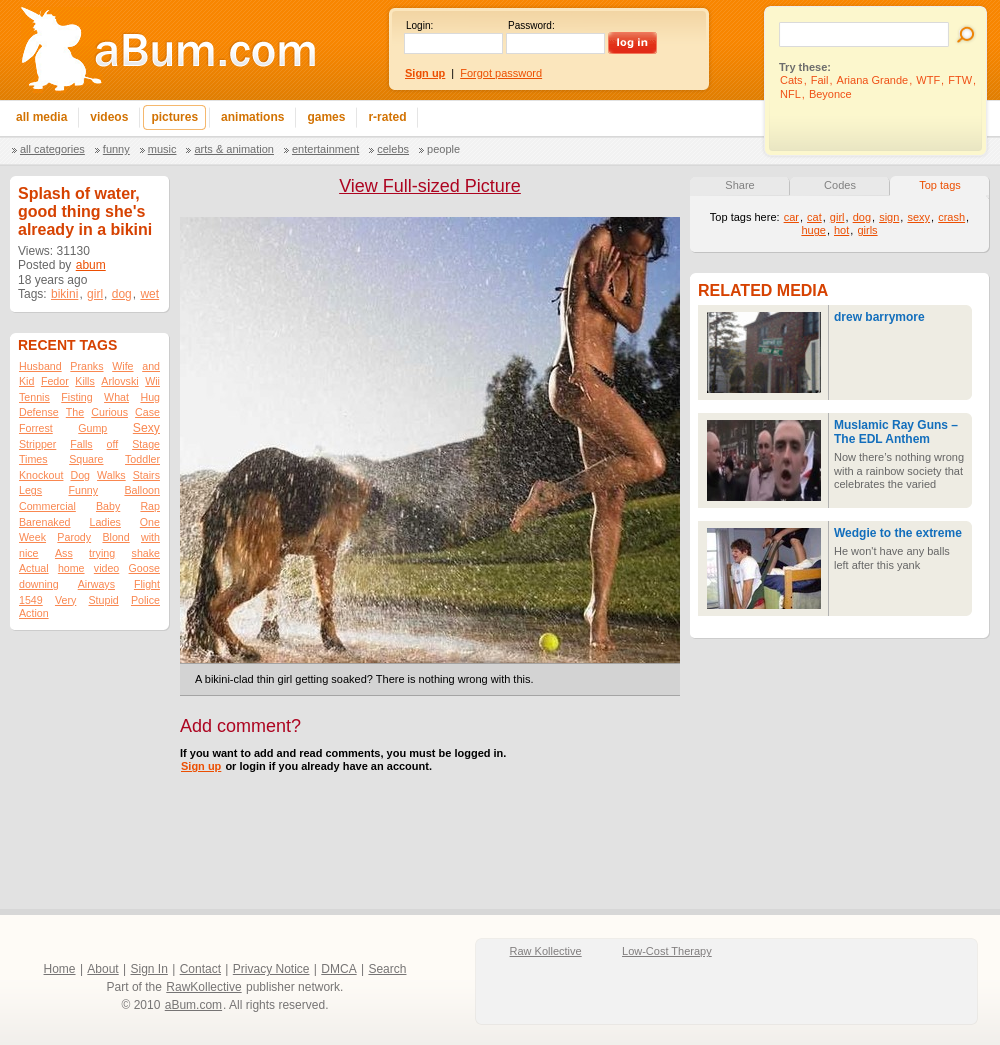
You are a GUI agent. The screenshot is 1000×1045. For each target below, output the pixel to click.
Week (32, 537)
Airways (96, 584)
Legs (30, 490)
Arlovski (119, 381)
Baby (108, 506)
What (116, 397)
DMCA (338, 969)
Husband (40, 366)
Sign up (201, 766)
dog (122, 294)
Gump (92, 428)
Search (387, 969)
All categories (52, 149)
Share (739, 185)
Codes (840, 185)
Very (65, 600)
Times (33, 459)
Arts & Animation (233, 149)
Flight (147, 584)
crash (951, 217)
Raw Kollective (546, 951)
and (151, 366)
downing (39, 584)
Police (145, 600)
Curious (109, 412)
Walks (111, 475)
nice (29, 553)
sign (889, 217)
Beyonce (830, 94)
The (75, 412)
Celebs (393, 149)
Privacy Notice (271, 969)
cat (814, 217)
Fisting (76, 397)
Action (34, 613)
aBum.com (193, 1005)
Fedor (55, 381)
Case (147, 412)
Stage (146, 444)
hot (841, 230)
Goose (144, 568)
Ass (64, 553)
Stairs (146, 475)
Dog (80, 475)
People (443, 149)
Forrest (36, 428)
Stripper (37, 444)
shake (146, 553)
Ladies (104, 522)
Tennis (34, 397)
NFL (790, 94)
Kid (26, 381)
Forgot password (501, 73)
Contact (200, 969)
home (71, 568)
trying (102, 553)
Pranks (86, 366)
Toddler (142, 459)
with (150, 537)
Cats (791, 80)
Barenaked (45, 522)
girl (95, 294)
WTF (928, 80)
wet (149, 294)
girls (867, 230)
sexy (918, 217)
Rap (150, 506)
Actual (34, 568)
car (791, 217)
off (113, 444)
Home (60, 969)
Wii (152, 381)
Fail (820, 80)
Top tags (940, 185)
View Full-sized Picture (430, 186)
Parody (74, 537)
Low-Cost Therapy (667, 951)
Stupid (104, 600)
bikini (64, 294)
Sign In (149, 969)
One (150, 522)
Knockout (41, 475)
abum (91, 265)
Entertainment (325, 149)
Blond (115, 537)
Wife (122, 366)
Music (162, 149)
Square (86, 459)
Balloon (142, 490)
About (102, 969)
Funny (116, 149)
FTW (960, 80)
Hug (150, 397)
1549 (31, 600)
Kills (85, 381)
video (106, 568)
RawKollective (203, 987)
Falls (81, 444)
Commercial (47, 506)
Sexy (146, 428)
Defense (39, 412)
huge (813, 230)
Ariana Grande (873, 80)
